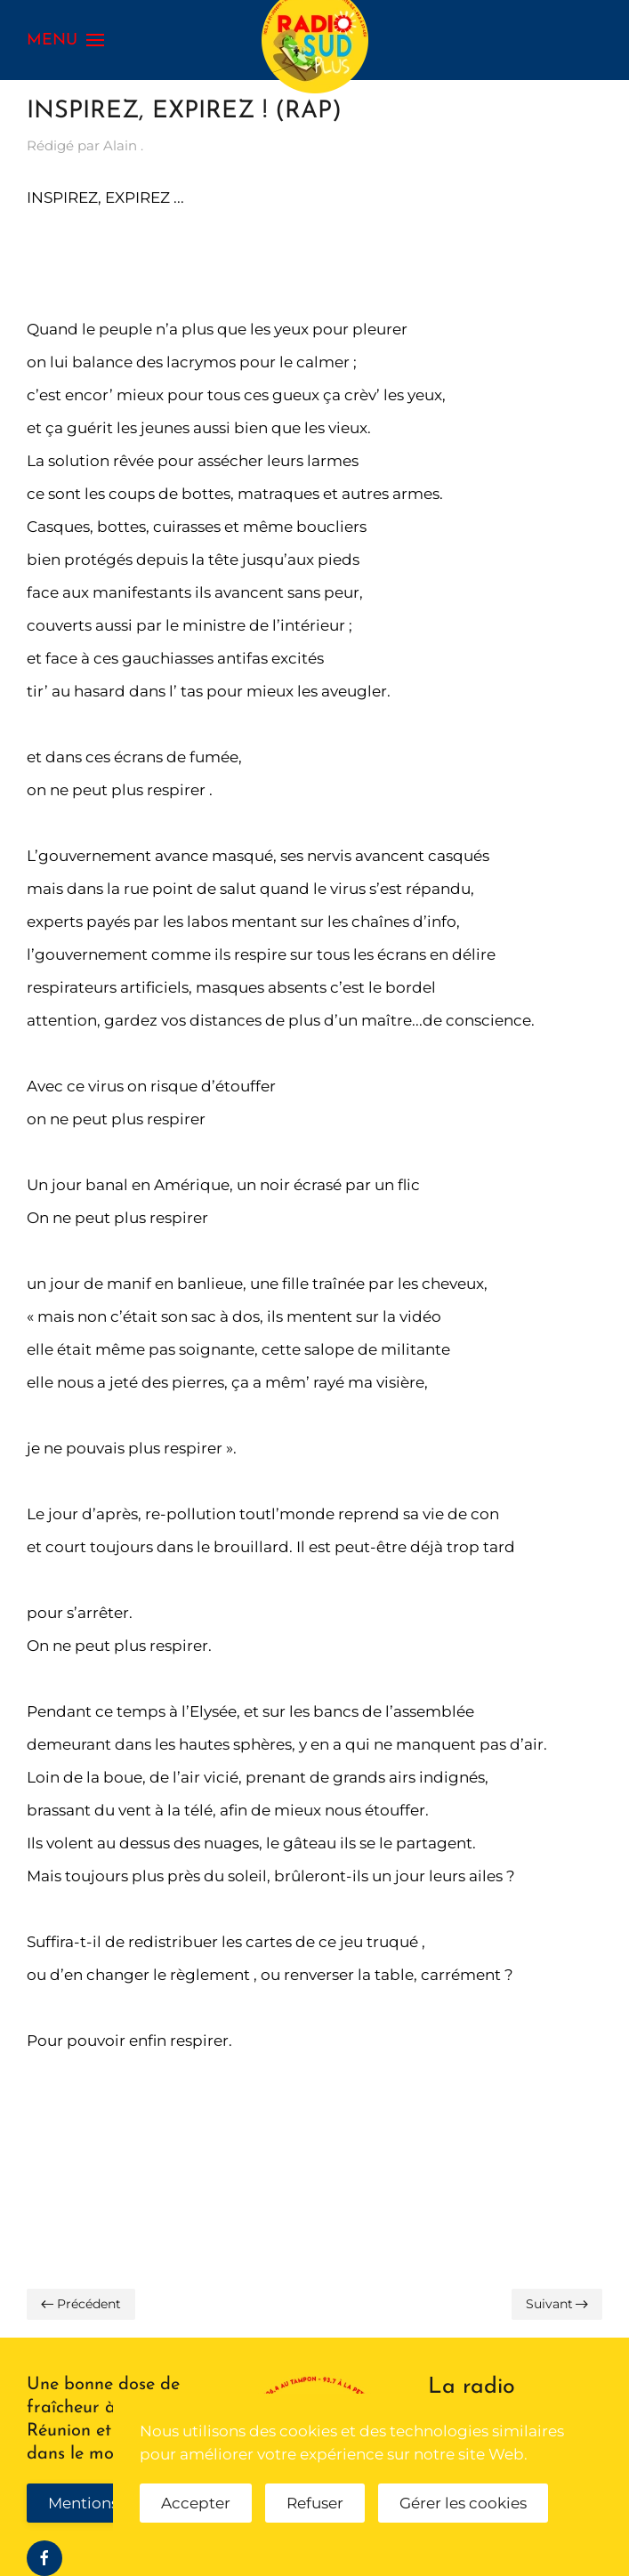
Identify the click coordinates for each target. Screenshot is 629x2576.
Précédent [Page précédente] (81, 2304)
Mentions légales (111, 2503)
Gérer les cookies (463, 2503)
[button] (65, 40)
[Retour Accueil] (315, 40)
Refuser (314, 2503)
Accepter (195, 2503)
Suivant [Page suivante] (557, 2304)
